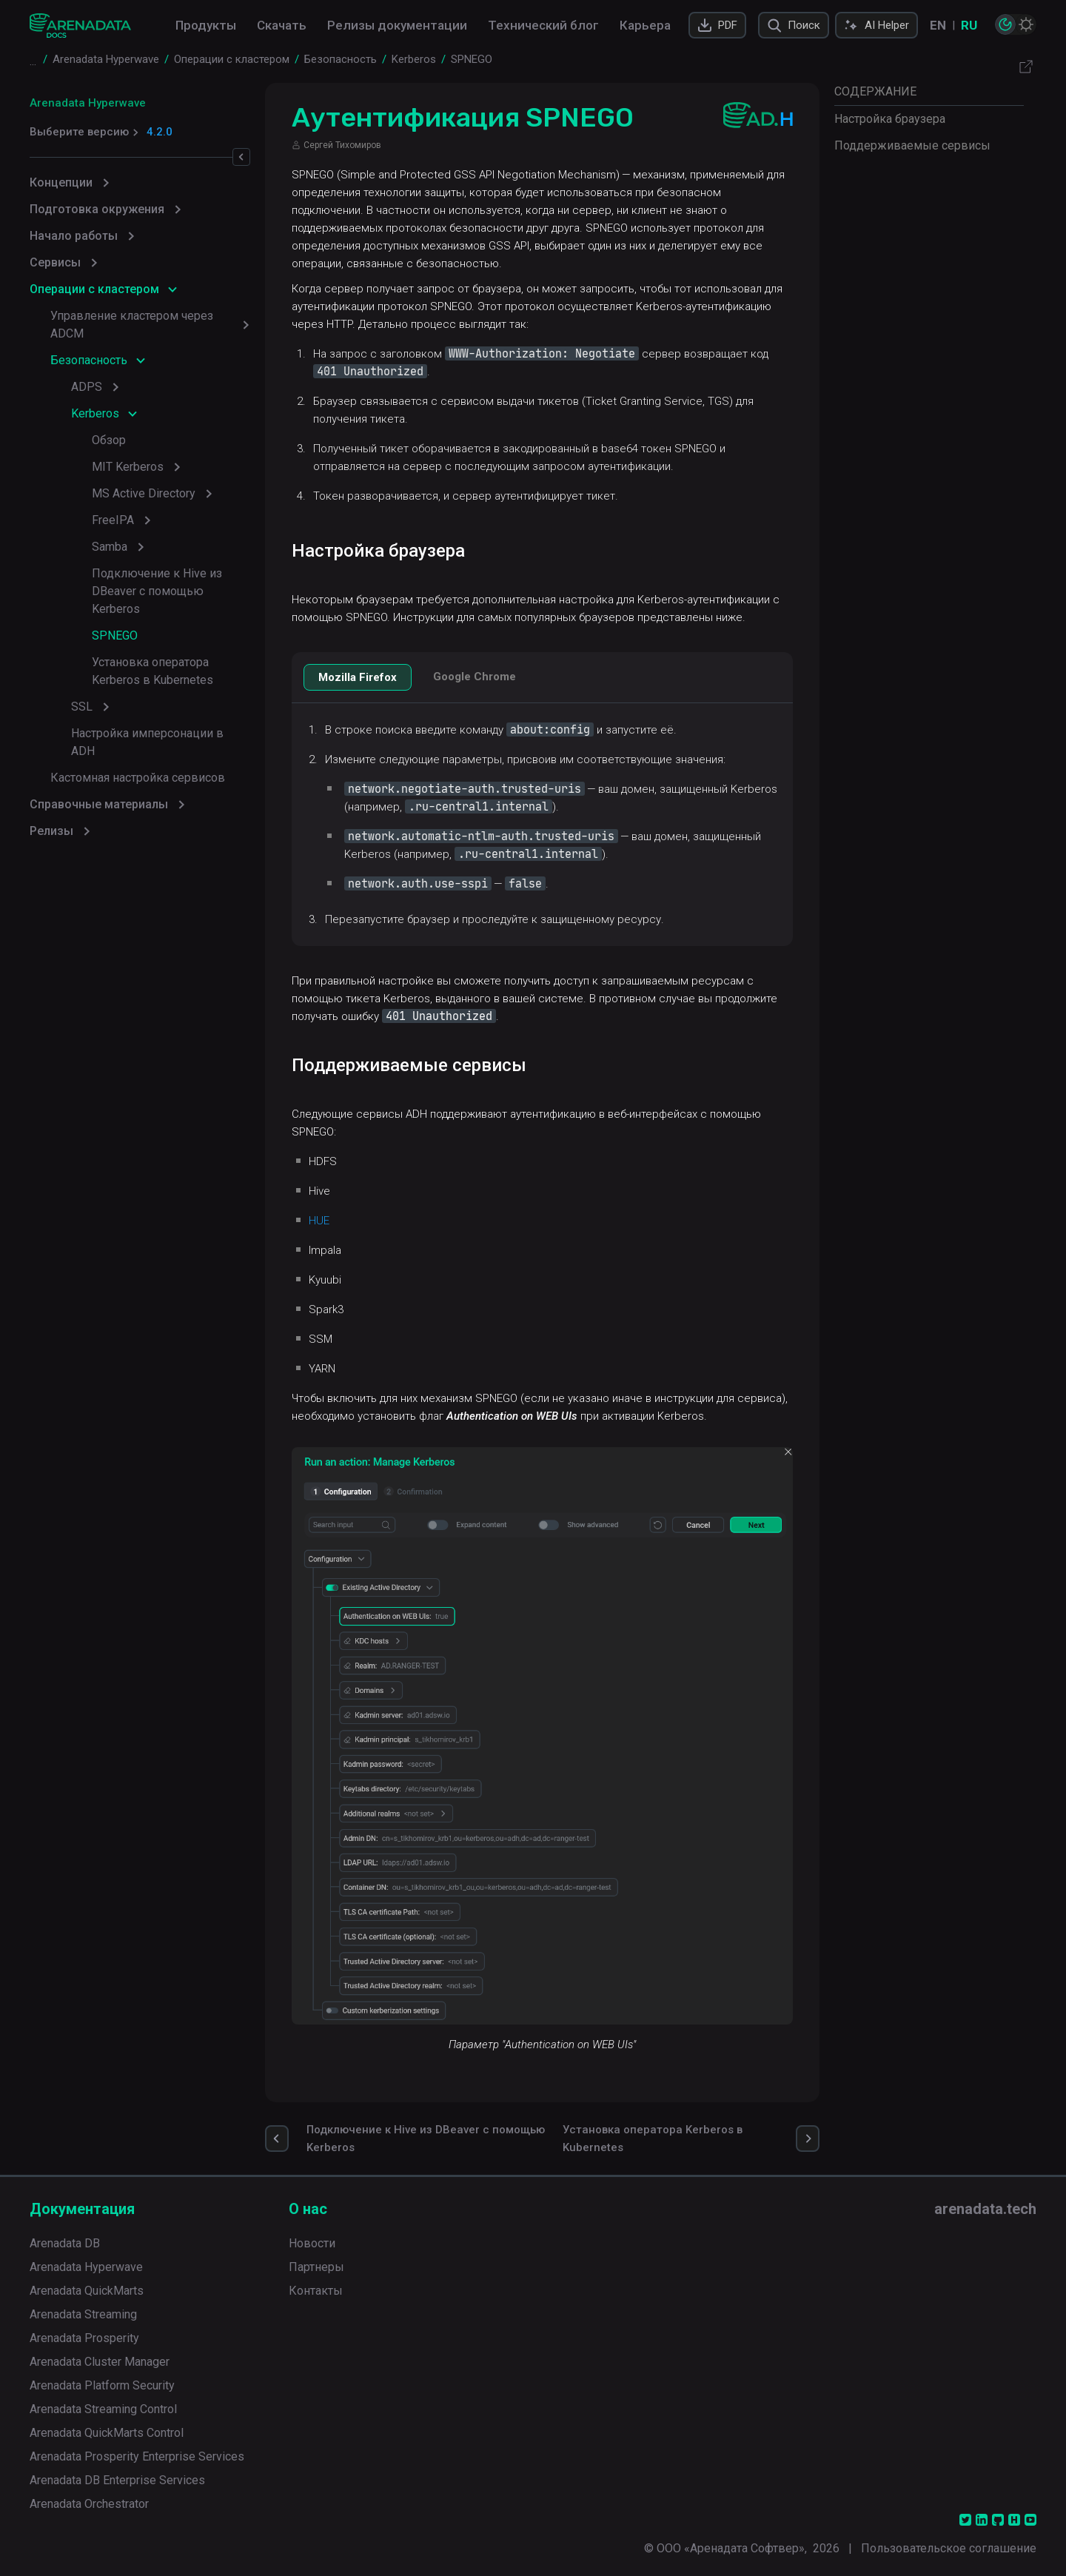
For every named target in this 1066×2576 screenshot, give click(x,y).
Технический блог (543, 25)
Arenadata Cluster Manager (100, 2359)
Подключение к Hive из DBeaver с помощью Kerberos (157, 591)
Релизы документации (397, 25)
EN (938, 25)
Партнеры (316, 2265)
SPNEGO (115, 635)
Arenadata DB (65, 2241)
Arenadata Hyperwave (88, 103)
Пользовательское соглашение (948, 2546)
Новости (312, 2241)
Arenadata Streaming (83, 2312)
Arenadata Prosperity (84, 2336)
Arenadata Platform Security (102, 2383)
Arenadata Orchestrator (89, 2502)
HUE (320, 1220)
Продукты (205, 25)
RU (969, 25)
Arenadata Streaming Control (103, 2407)
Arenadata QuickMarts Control (107, 2431)
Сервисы (55, 262)
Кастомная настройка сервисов (137, 760)
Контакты (316, 2288)
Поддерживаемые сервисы (912, 145)
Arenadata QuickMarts (87, 2288)
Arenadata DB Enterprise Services (117, 2478)
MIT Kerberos (128, 467)
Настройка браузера (889, 119)
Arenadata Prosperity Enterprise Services (137, 2454)
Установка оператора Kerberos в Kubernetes (152, 671)
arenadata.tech (985, 2207)
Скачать (281, 25)
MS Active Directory (143, 493)
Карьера (645, 25)
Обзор (109, 440)
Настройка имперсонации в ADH (160, 733)
